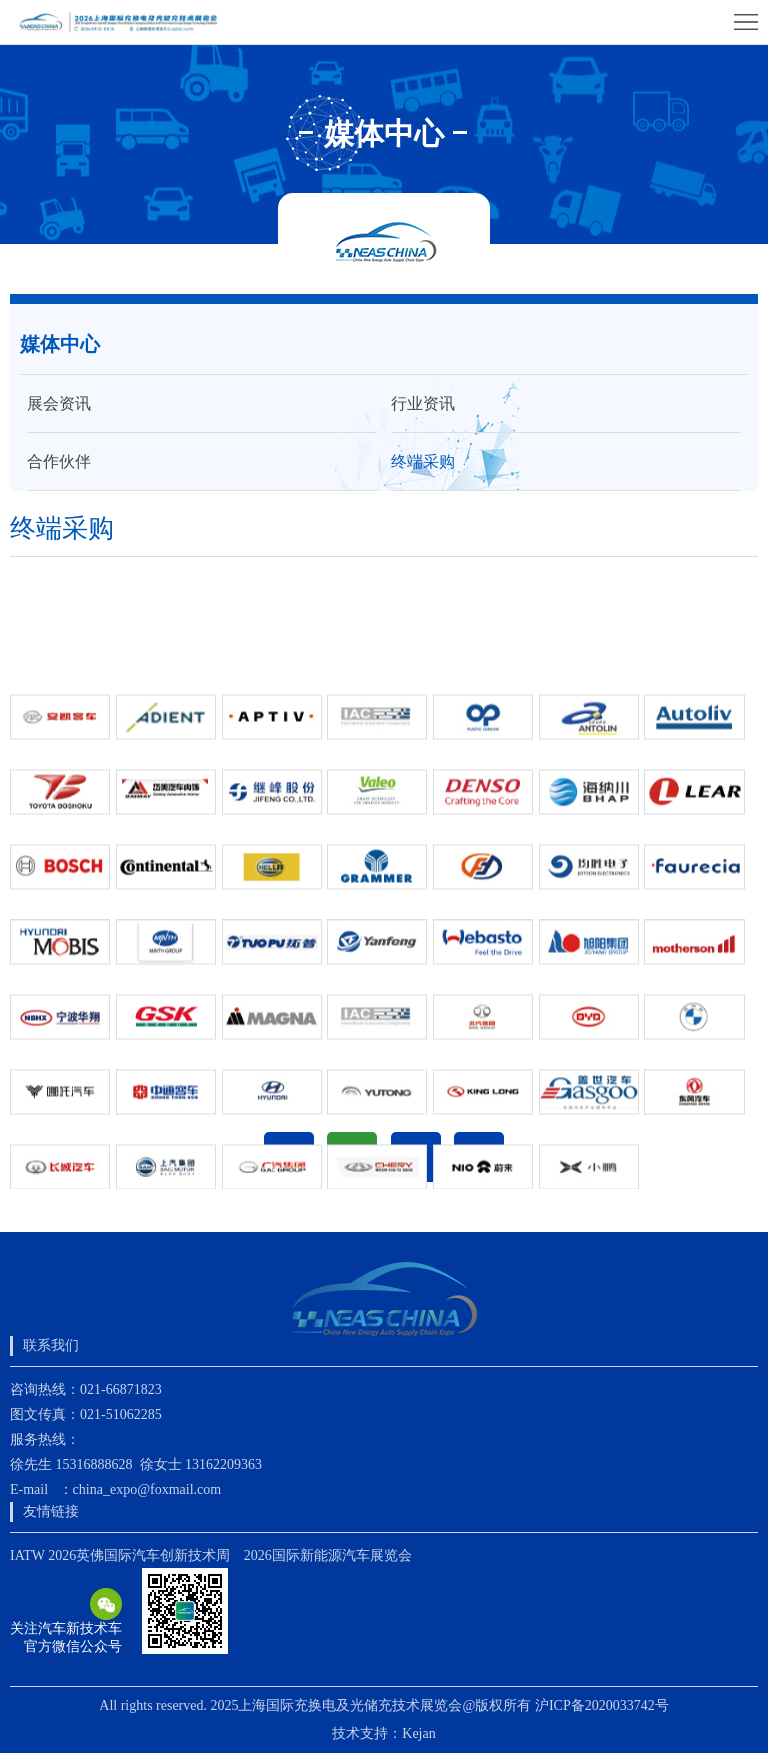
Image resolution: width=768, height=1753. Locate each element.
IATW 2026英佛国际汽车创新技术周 (120, 1555)
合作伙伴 (59, 461)
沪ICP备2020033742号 (602, 1705)
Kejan (418, 1733)
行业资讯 (423, 403)
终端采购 (423, 461)
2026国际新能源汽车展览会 (328, 1555)
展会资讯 (59, 403)
